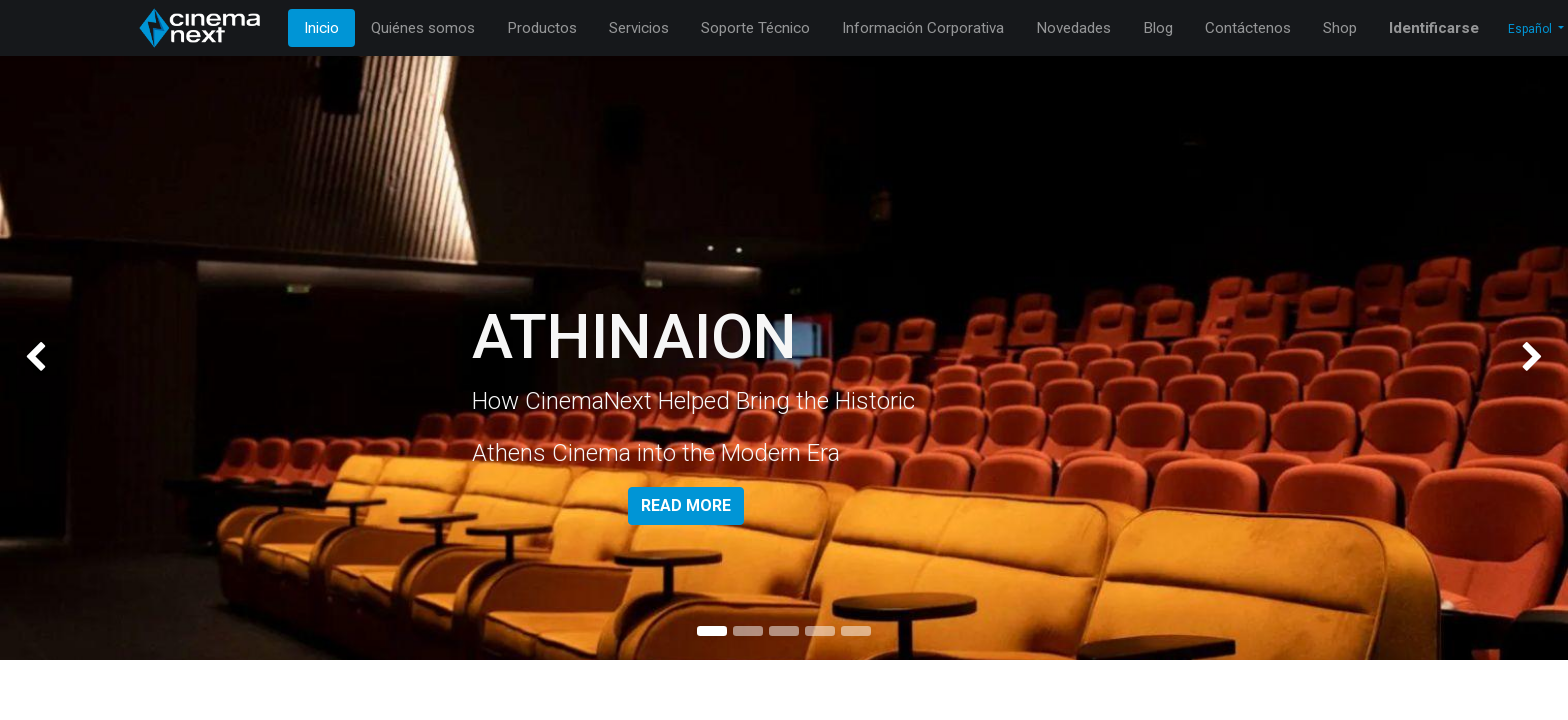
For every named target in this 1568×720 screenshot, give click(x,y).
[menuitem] (321, 28)
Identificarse (1434, 28)
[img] (62, 358)
